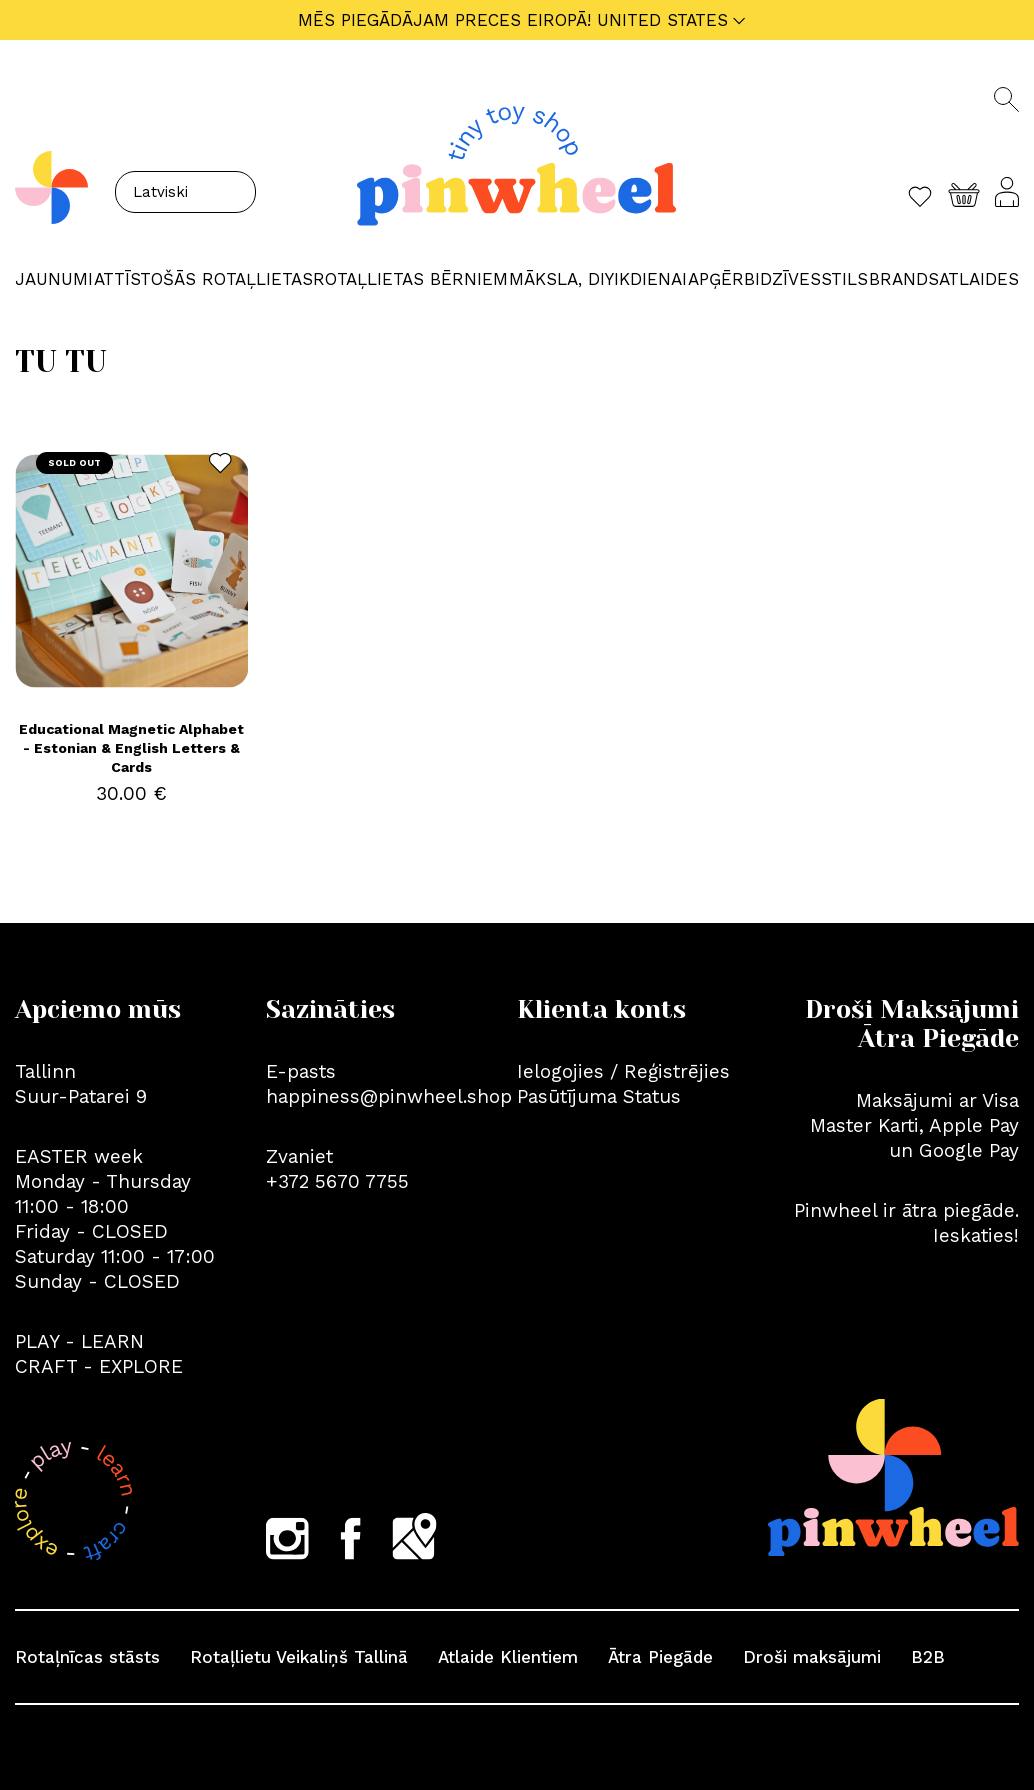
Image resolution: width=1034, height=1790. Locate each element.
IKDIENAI (650, 279)
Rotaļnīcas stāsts (87, 1657)
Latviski (160, 192)
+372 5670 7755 (337, 1181)
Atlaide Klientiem (508, 1657)
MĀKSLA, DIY (561, 279)
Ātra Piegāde (660, 1657)
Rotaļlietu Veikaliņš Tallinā (299, 1657)
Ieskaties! (976, 1235)
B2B (928, 1657)
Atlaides (979, 279)
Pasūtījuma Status (599, 1096)
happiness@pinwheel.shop (389, 1096)
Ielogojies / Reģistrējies (623, 1071)
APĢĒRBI (724, 279)
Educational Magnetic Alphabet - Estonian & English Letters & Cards (131, 748)
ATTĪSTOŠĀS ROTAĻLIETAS (203, 279)
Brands (904, 279)
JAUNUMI (54, 279)
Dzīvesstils (814, 279)
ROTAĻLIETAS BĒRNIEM (410, 279)
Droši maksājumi (812, 1657)
